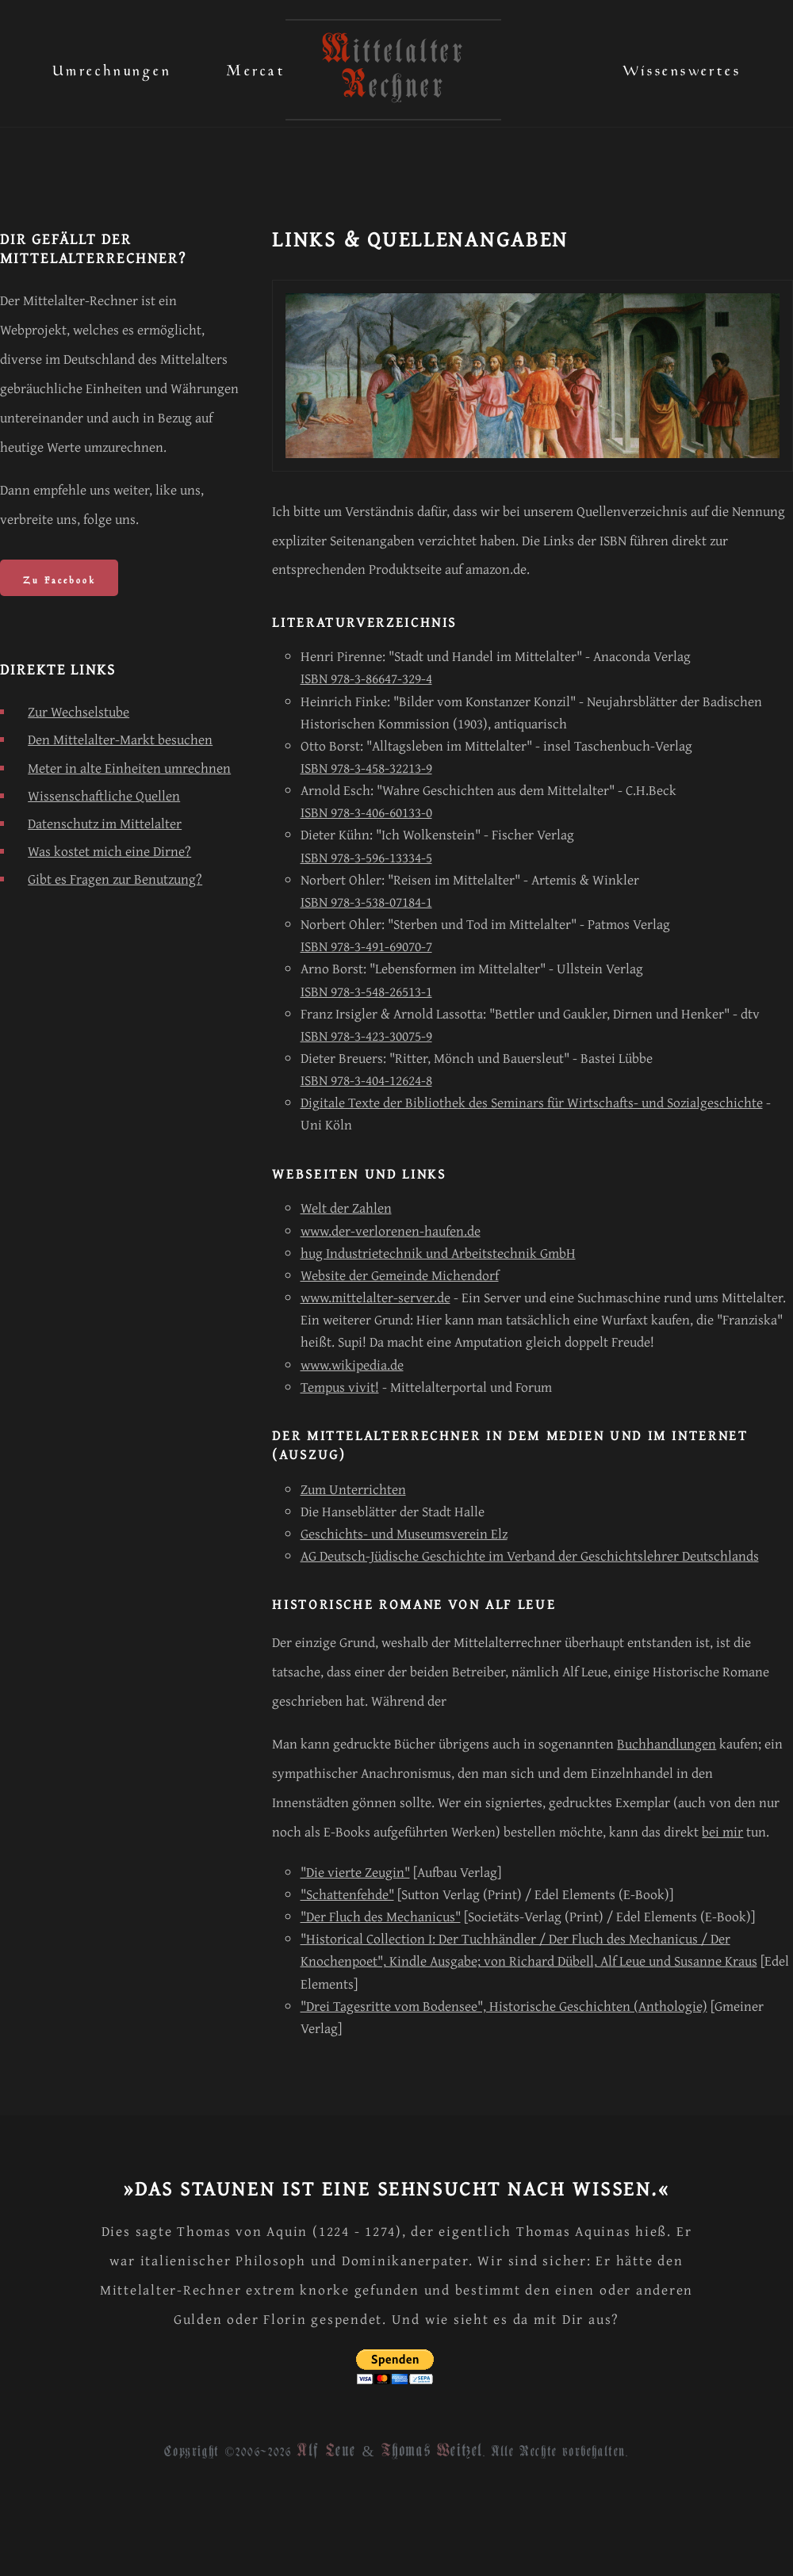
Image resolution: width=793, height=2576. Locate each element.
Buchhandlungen (666, 1743)
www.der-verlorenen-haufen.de (391, 1230)
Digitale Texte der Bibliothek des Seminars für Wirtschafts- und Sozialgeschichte (532, 1102)
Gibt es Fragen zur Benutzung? (115, 879)
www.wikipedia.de (352, 1364)
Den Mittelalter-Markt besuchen (120, 739)
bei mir (722, 1831)
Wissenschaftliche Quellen (104, 795)
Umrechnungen (111, 66)
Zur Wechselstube (78, 711)
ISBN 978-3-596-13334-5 (366, 857)
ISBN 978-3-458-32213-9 (366, 768)
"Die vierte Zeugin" (355, 1872)
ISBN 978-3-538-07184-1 (366, 902)
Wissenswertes (682, 66)
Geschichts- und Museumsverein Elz (404, 1533)
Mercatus (263, 66)
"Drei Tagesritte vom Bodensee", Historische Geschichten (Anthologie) (504, 2006)
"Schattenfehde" (347, 1894)
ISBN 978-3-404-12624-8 (366, 1080)
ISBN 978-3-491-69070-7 (366, 946)
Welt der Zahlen (346, 1207)
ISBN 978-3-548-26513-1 (366, 991)
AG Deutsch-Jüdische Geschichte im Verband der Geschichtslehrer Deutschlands (530, 1555)
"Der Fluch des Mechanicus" (381, 1916)
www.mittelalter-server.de (375, 1297)
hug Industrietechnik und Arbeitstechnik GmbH (438, 1253)
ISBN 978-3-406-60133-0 (366, 812)
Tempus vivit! (340, 1387)
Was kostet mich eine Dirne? (109, 851)
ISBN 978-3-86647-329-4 (366, 678)
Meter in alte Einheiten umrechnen (129, 768)
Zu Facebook (59, 577)
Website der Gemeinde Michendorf (400, 1275)
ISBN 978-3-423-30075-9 (366, 1035)
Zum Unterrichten (353, 1489)
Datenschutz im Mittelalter (105, 823)
